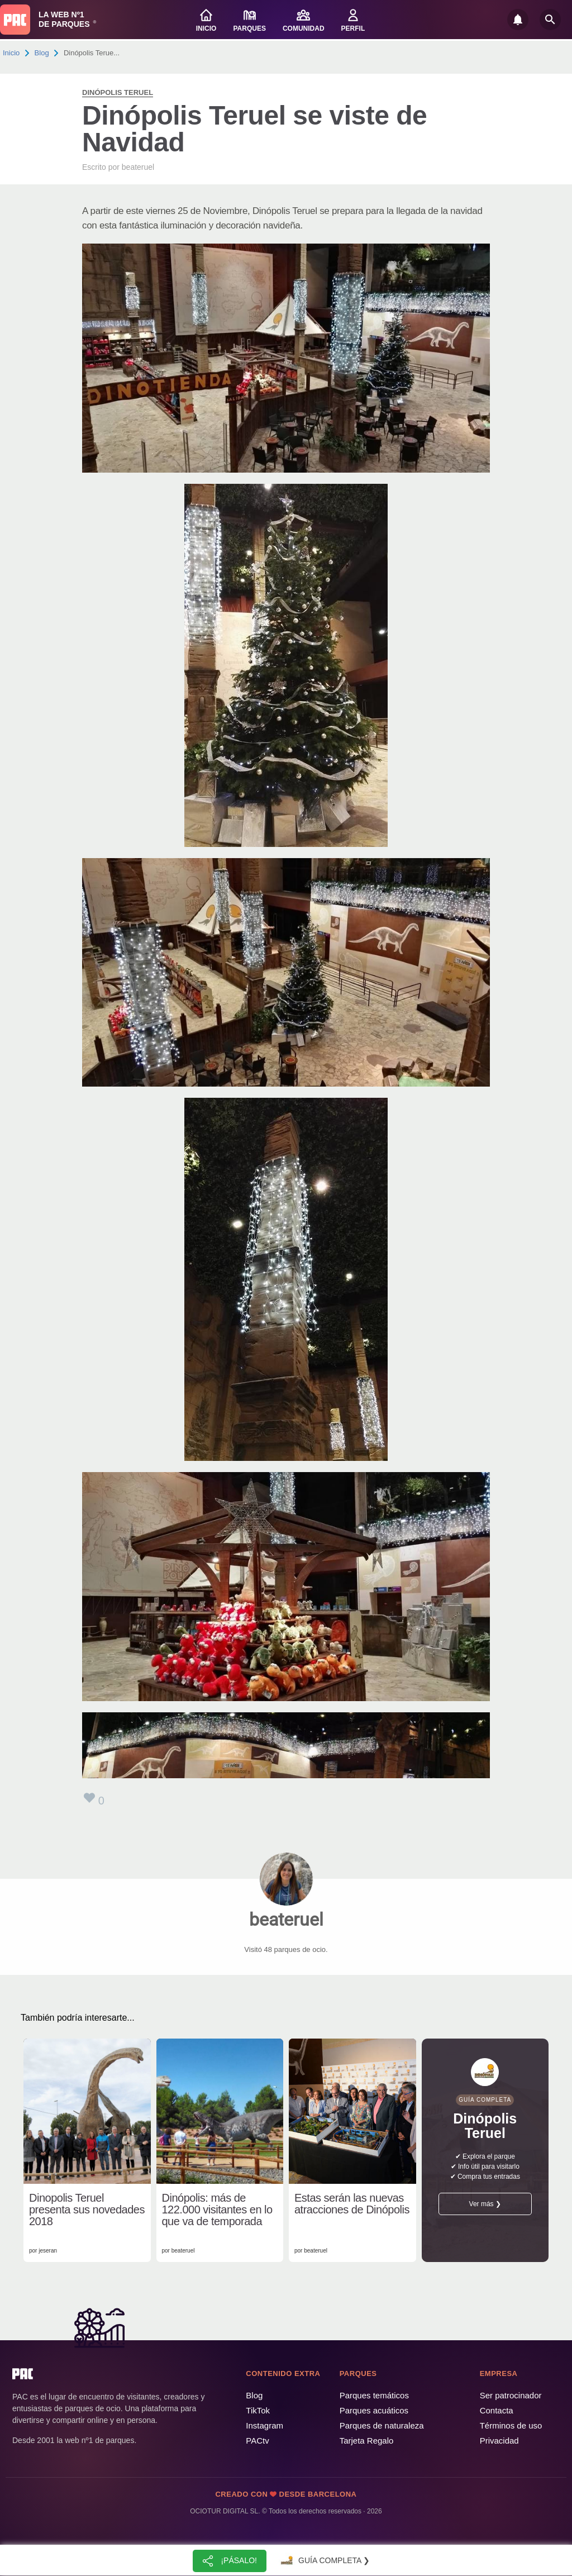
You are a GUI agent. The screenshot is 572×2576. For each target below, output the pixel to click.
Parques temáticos (374, 2395)
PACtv (257, 2440)
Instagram (264, 2425)
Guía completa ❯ (324, 2561)
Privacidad (499, 2440)
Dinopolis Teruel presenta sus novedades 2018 (87, 2209)
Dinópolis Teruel (117, 92)
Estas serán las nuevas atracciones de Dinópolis (351, 2204)
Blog (42, 53)
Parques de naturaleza (382, 2425)
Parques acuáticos (374, 2410)
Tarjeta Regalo (367, 2440)
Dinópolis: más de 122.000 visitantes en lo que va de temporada (217, 2209)
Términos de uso (511, 2425)
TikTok (258, 2410)
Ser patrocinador (511, 2395)
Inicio (11, 53)
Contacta (496, 2410)
